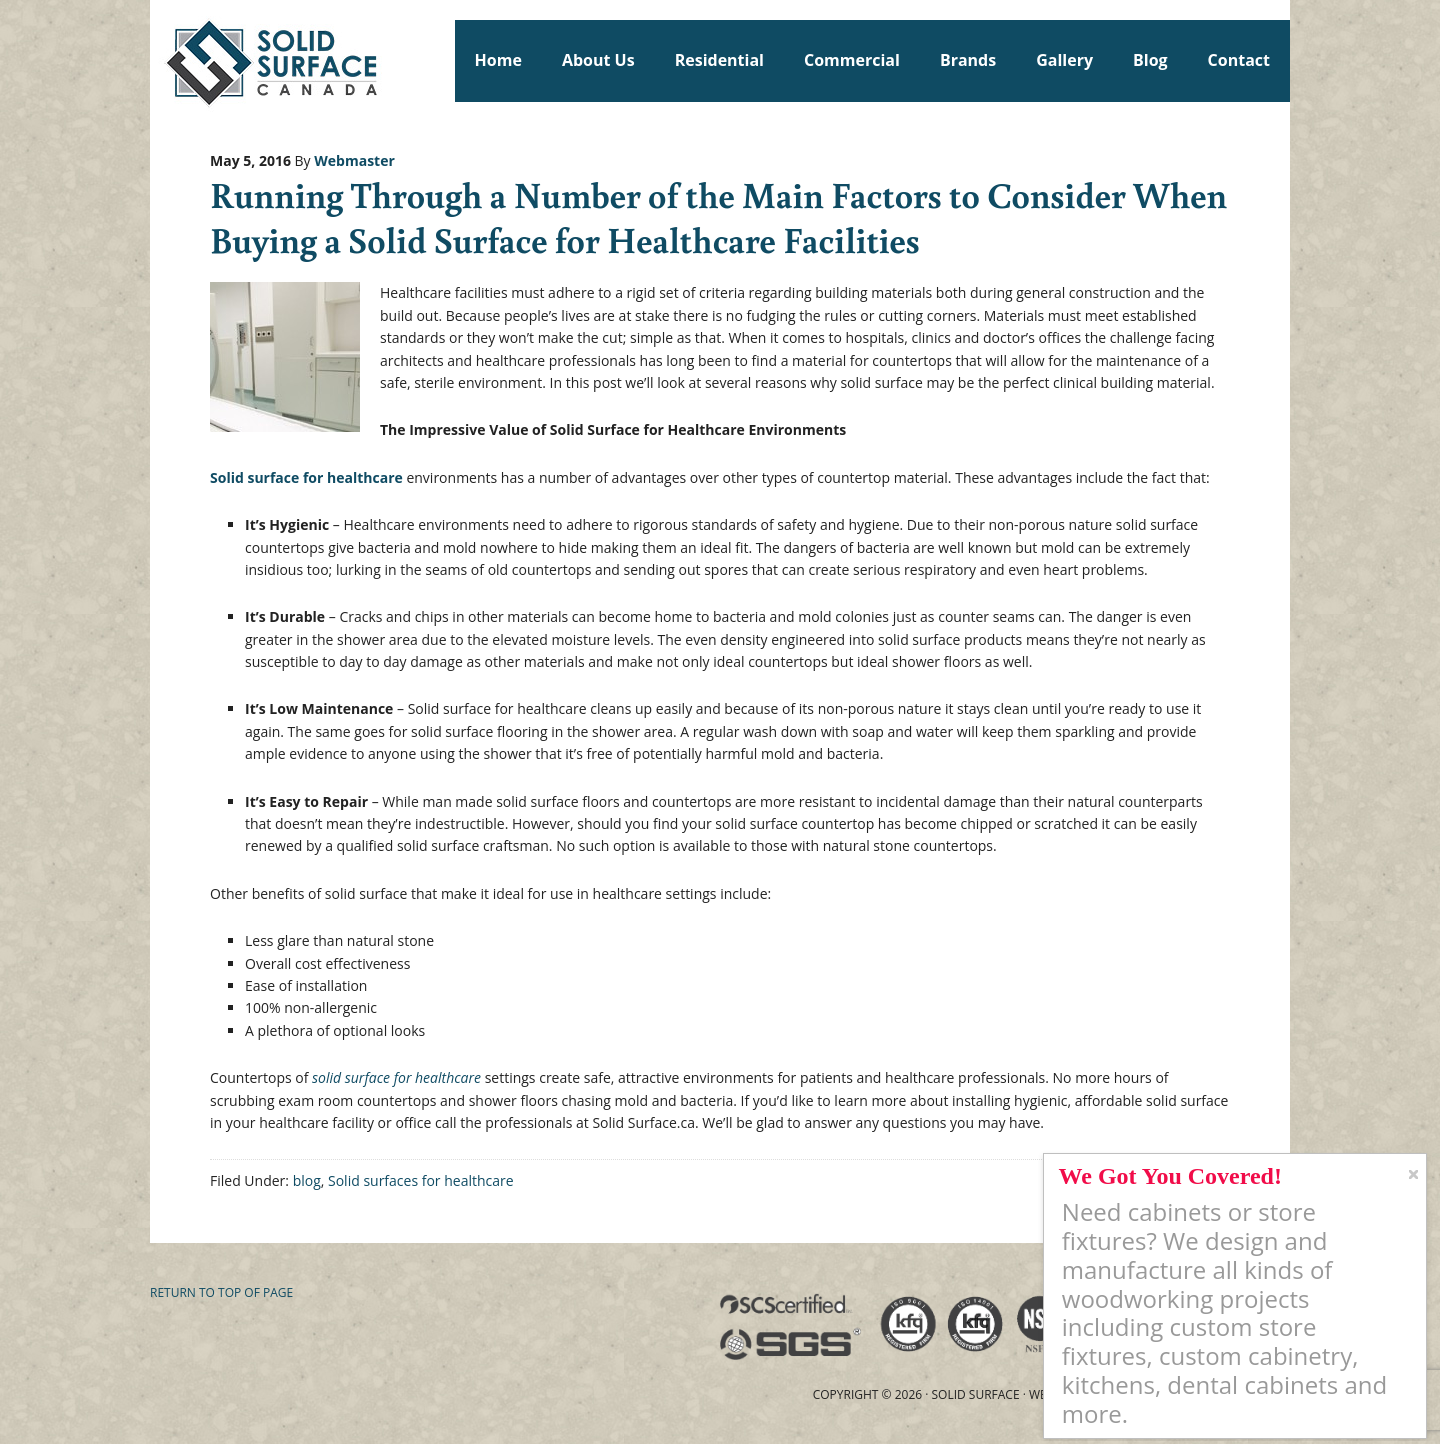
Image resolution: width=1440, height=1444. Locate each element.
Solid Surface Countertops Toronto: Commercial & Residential (159, 60)
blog (307, 1180)
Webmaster (354, 160)
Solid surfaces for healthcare (421, 1180)
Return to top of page (221, 1292)
